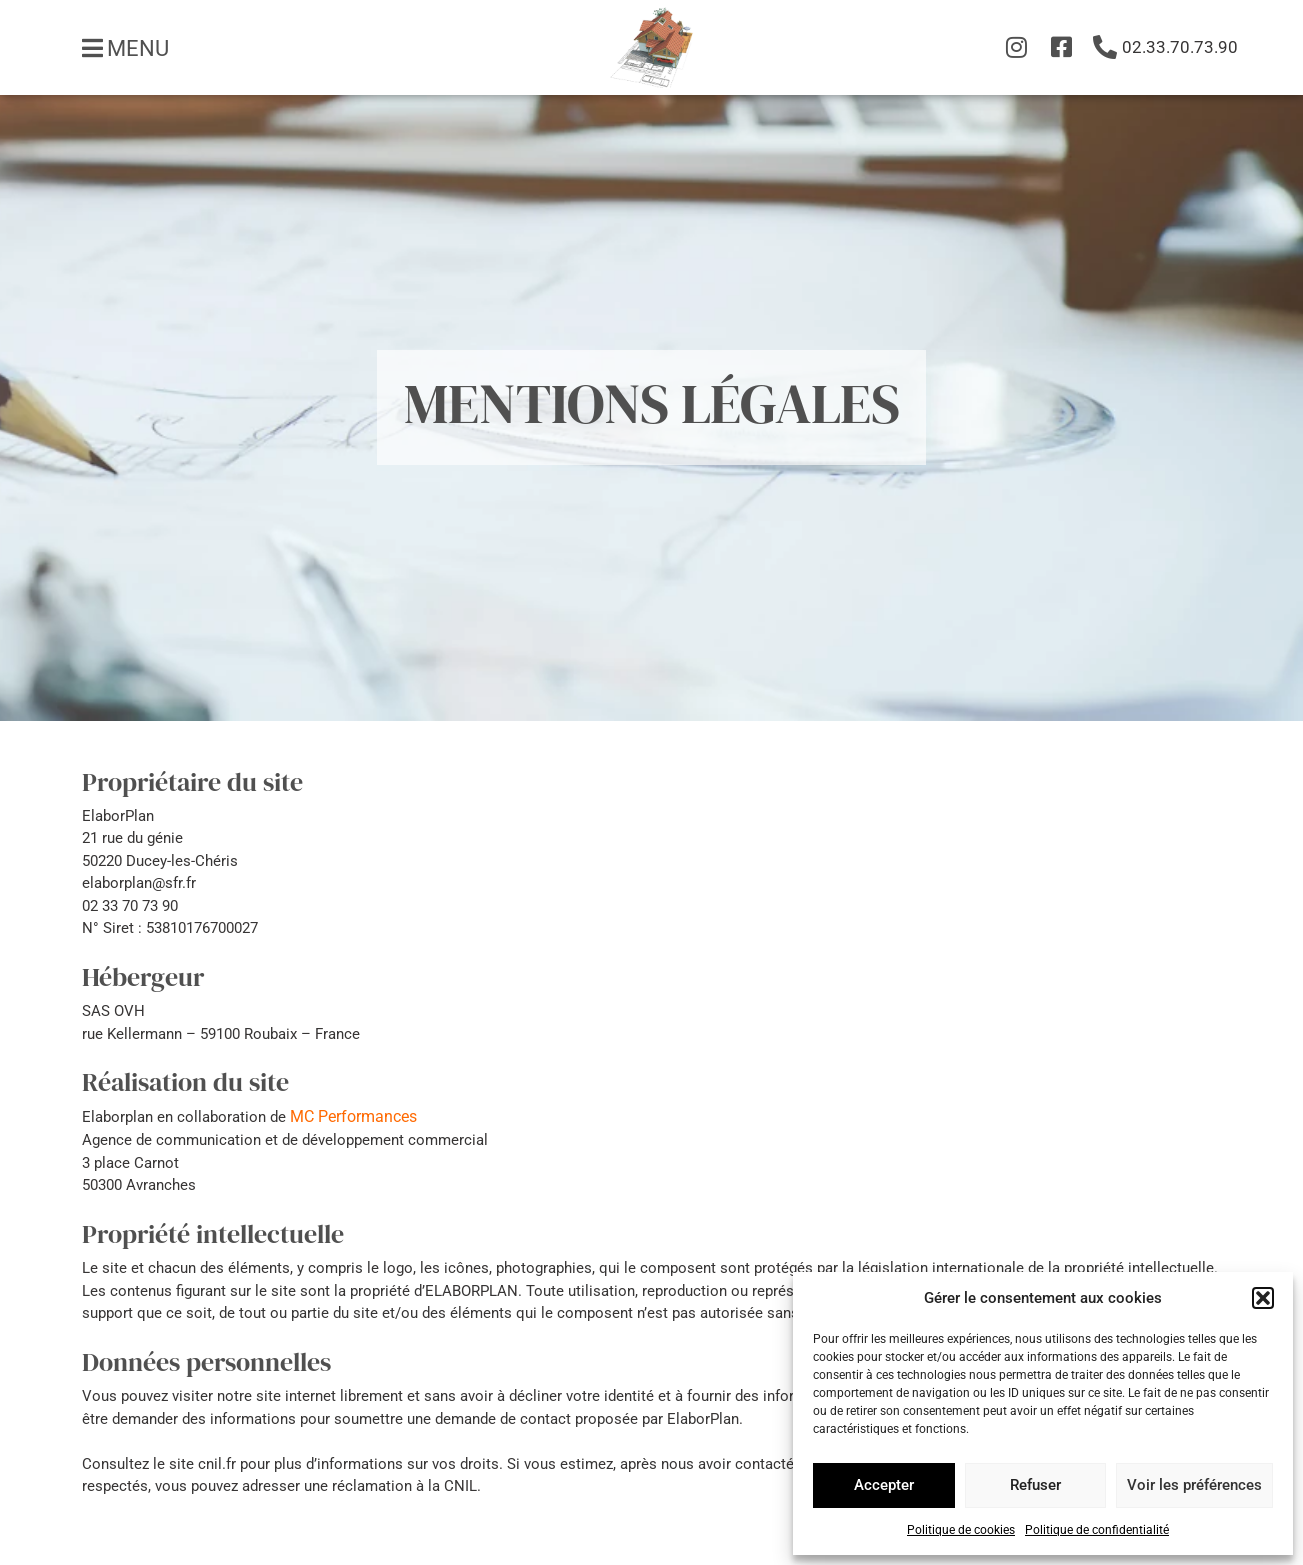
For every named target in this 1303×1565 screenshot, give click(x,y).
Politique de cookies (961, 1530)
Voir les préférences (1194, 1485)
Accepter (884, 1485)
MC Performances (353, 1116)
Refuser (1035, 1485)
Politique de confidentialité (1097, 1530)
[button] (1263, 1298)
